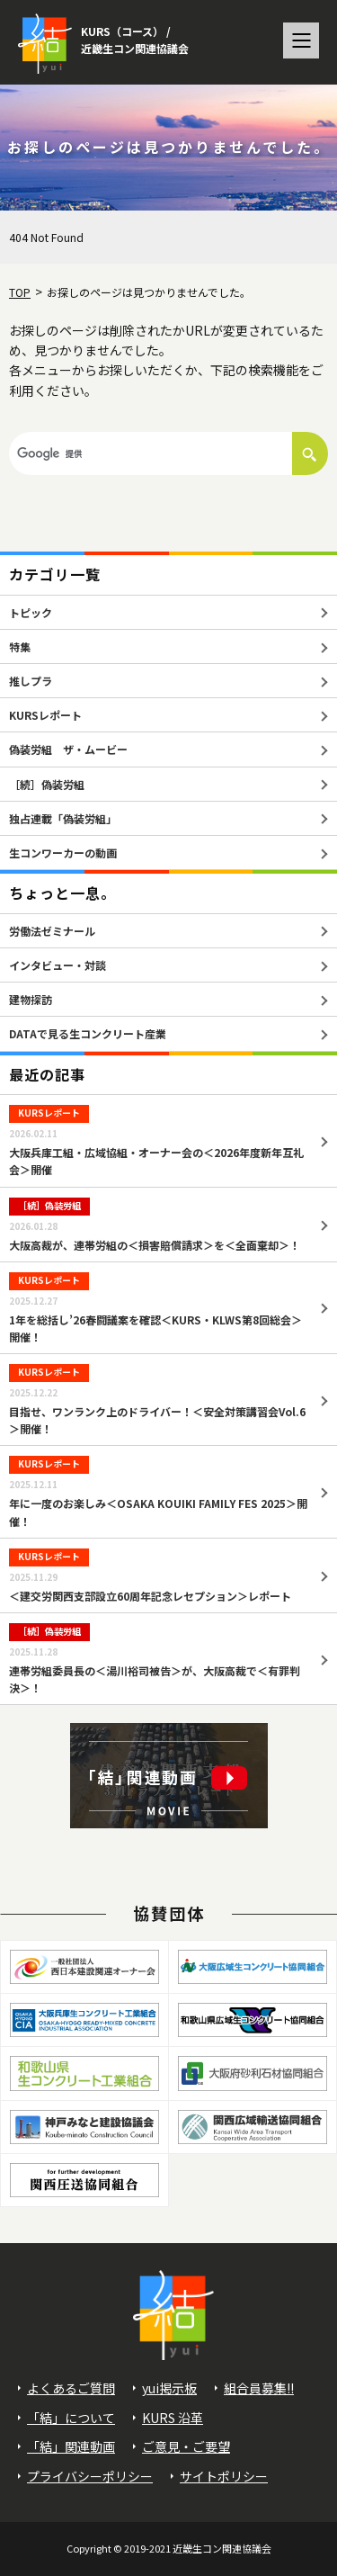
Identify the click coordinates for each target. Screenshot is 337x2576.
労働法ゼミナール (52, 930)
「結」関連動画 (71, 2446)
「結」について (71, 2418)
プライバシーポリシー (90, 2476)
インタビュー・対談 (57, 965)
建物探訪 (30, 999)
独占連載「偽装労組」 (63, 818)
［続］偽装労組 (46, 784)
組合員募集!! (259, 2388)
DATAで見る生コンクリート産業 (87, 1033)
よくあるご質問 (71, 2388)
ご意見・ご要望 (186, 2446)
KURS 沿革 (172, 2418)
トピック (30, 612)
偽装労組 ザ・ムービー (68, 749)
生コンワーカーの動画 (63, 852)
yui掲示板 (169, 2388)
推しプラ (30, 680)
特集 (20, 646)
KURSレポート (45, 715)
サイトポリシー (224, 2476)
